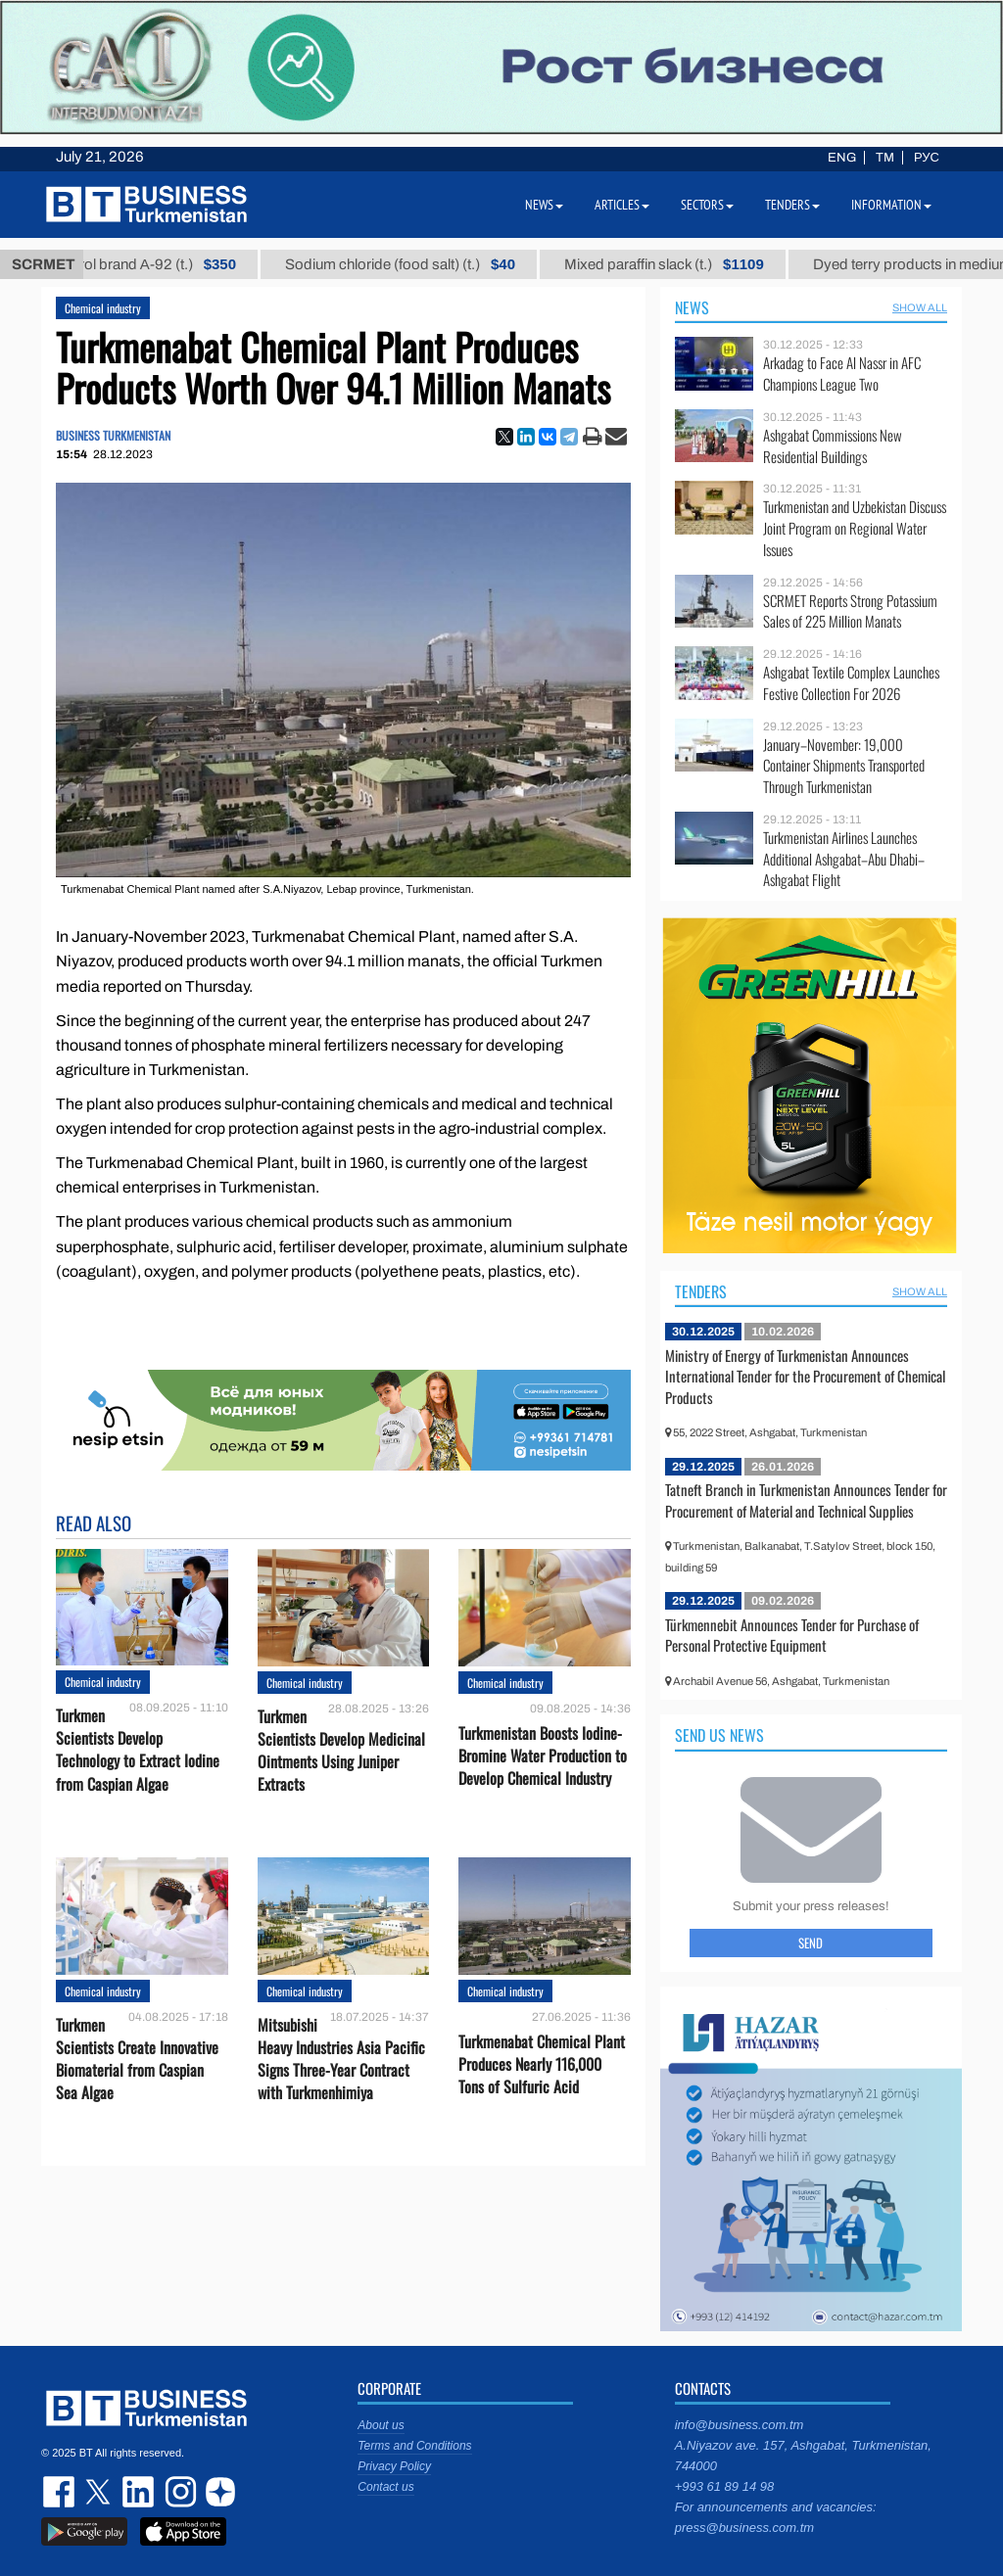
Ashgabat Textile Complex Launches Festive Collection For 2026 (851, 683)
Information (891, 204)
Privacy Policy (394, 2466)
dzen (217, 2491)
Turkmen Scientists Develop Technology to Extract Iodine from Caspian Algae (137, 1750)
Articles (622, 204)
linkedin (139, 2491)
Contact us (385, 2487)
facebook (60, 2491)
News (692, 307)
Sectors (707, 204)
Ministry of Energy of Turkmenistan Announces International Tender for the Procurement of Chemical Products (805, 1376)
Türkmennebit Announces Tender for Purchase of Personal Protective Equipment (792, 1635)
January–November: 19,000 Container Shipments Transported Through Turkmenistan (844, 766)
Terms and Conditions (414, 2446)
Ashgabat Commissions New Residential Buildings (832, 446)
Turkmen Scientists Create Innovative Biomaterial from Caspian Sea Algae (137, 2059)
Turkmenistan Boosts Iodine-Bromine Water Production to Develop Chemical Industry (542, 1755)
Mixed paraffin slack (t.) (685, 264)
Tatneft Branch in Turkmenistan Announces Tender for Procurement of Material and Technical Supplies (806, 1500)
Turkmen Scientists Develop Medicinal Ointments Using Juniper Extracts (341, 1751)
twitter (99, 2491)
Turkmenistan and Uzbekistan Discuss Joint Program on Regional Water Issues (854, 528)
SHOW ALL (919, 307)
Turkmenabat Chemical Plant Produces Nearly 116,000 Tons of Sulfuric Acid (541, 2064)
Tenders (701, 1291)
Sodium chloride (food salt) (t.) (420, 264)
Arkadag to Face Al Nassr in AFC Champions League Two (842, 373)
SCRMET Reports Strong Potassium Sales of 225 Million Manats (850, 611)
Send (810, 1942)
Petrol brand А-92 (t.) (166, 264)
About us (381, 2425)
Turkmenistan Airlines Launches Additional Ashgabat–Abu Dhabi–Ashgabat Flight (844, 859)
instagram (178, 2491)
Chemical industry (103, 308)
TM (885, 157)
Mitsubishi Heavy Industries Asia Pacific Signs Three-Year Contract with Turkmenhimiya (341, 2059)
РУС (926, 157)
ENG (842, 157)
